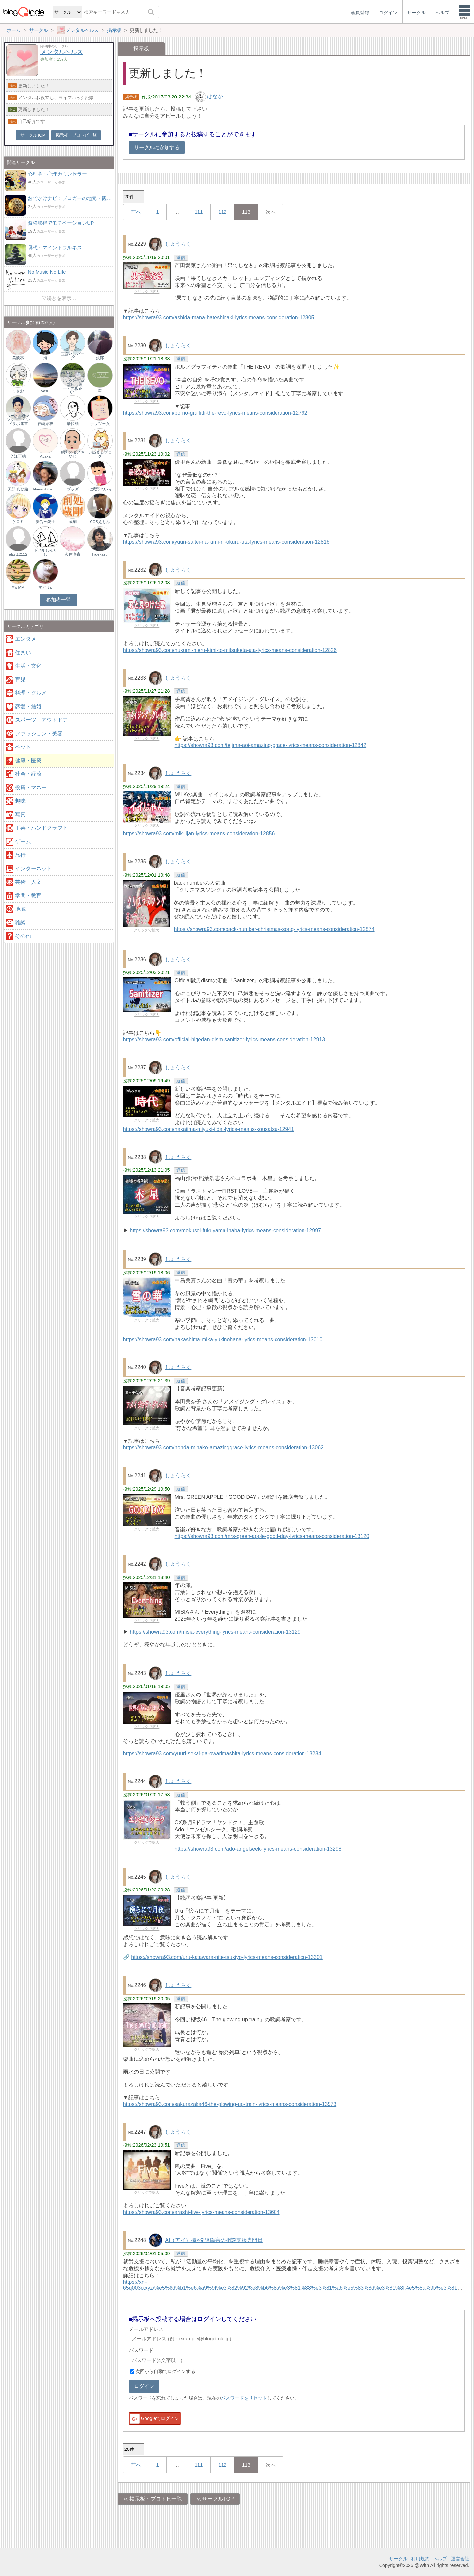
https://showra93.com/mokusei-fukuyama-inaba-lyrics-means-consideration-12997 (225, 1230)
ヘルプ (440, 2558)
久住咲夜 (73, 554)
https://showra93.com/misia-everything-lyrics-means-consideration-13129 (215, 1632)
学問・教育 (28, 895)
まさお (18, 391)
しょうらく (178, 244)
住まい (23, 652)
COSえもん (100, 522)
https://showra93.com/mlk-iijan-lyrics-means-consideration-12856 (199, 833)
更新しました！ (33, 85)
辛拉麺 (73, 424)
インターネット (33, 868)
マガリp (45, 587)
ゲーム (23, 841)
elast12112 (18, 554)
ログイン (144, 2386)
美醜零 (18, 358)
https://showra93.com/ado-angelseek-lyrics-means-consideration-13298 (258, 1849)
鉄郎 (100, 358)
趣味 (20, 801)
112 (222, 212)
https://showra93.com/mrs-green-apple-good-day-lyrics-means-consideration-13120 (272, 1536)
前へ (136, 212)
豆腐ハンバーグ (73, 356)
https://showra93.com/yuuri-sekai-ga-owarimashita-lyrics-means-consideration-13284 (222, 1753)
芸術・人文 (28, 882)
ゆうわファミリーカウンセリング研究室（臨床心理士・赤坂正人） (73, 382)
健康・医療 (28, 760)
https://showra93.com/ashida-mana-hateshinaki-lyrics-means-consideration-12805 (218, 317)
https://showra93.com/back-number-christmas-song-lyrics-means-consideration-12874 (274, 929)
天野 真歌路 (18, 489)
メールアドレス (146, 2329)
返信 (180, 257)
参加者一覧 (58, 599)
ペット (23, 747)
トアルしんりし (45, 552)
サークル (398, 2558)
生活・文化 (28, 666)
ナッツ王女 (100, 424)
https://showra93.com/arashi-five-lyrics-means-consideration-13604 (201, 2212)
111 (199, 212)
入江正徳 (18, 456)
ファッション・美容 (39, 733)
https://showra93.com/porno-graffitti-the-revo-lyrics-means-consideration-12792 (215, 413)
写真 (20, 814)
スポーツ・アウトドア (41, 720)
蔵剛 (73, 522)
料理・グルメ (31, 693)
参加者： (53, 59)
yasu (45, 391)
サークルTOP (218, 2499)
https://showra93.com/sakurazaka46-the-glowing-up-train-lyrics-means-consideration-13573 (229, 2104)
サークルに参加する (156, 147)
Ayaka (45, 456)
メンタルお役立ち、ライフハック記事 (56, 97)
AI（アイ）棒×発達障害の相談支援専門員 (213, 2240)
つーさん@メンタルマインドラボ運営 (18, 420)
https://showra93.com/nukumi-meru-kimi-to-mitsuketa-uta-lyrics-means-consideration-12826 (230, 650)
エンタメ (25, 639)
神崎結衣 (45, 424)
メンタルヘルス (61, 51)
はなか (215, 96)
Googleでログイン (154, 2418)
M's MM (18, 587)
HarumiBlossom (45, 489)
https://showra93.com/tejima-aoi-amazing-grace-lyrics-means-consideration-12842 (270, 745)
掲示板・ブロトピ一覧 (155, 2499)
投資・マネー (31, 787)
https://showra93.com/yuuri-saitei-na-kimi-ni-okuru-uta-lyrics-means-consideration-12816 (226, 542)
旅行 (20, 855)
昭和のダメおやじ (73, 454)
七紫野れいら (100, 489)
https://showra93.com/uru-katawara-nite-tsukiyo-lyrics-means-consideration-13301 (227, 1957)
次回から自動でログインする (165, 2371)
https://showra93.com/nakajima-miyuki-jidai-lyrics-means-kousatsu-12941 (208, 1129)
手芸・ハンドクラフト (41, 828)
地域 (20, 909)
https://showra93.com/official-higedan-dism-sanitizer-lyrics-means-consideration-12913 (224, 1039)
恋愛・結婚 (28, 706)
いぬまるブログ (100, 454)
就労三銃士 (45, 522)
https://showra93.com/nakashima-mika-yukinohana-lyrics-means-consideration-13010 (223, 1339)
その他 (23, 936)
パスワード (141, 2350)
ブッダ (73, 489)
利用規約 (420, 2558)
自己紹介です (31, 121)
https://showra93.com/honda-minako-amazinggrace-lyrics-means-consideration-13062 (223, 1447)
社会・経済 (28, 774)
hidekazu (100, 554)
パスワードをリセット (244, 2398)
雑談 (20, 922)
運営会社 (460, 2558)
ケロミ (18, 522)
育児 (20, 679)
